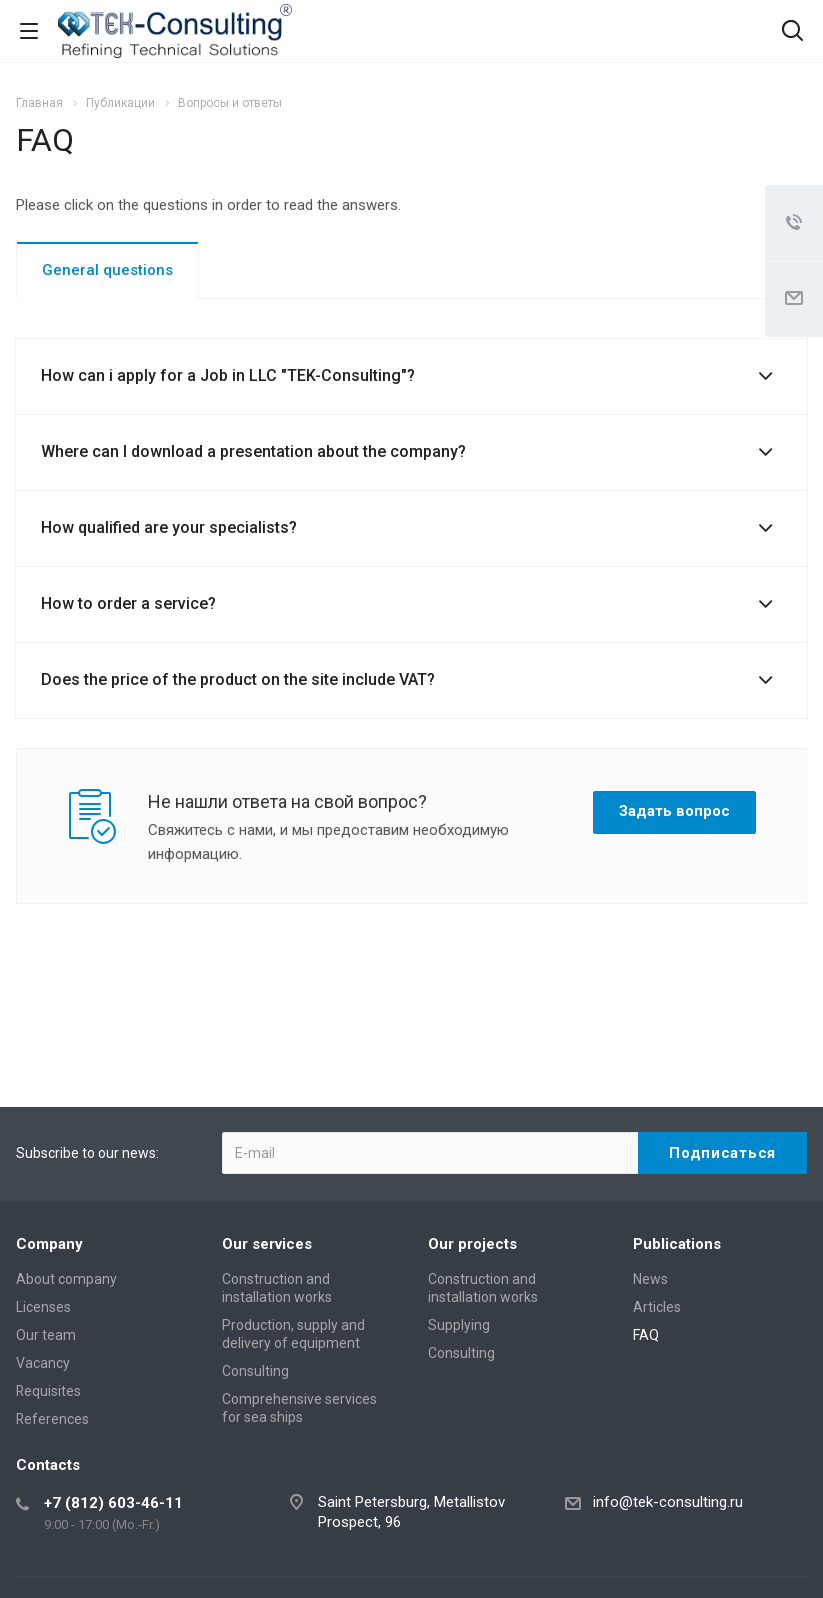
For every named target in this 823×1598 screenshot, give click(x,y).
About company (66, 1279)
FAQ (646, 1335)
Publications (677, 1244)
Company (49, 1244)
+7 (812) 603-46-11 (113, 1503)
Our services (267, 1244)
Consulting (255, 1371)
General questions (107, 270)
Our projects (472, 1244)
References (52, 1419)
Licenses (43, 1307)
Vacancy (43, 1363)
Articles (657, 1307)
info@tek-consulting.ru (668, 1502)
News (650, 1279)
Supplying (459, 1325)
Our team (46, 1335)
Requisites (48, 1391)
